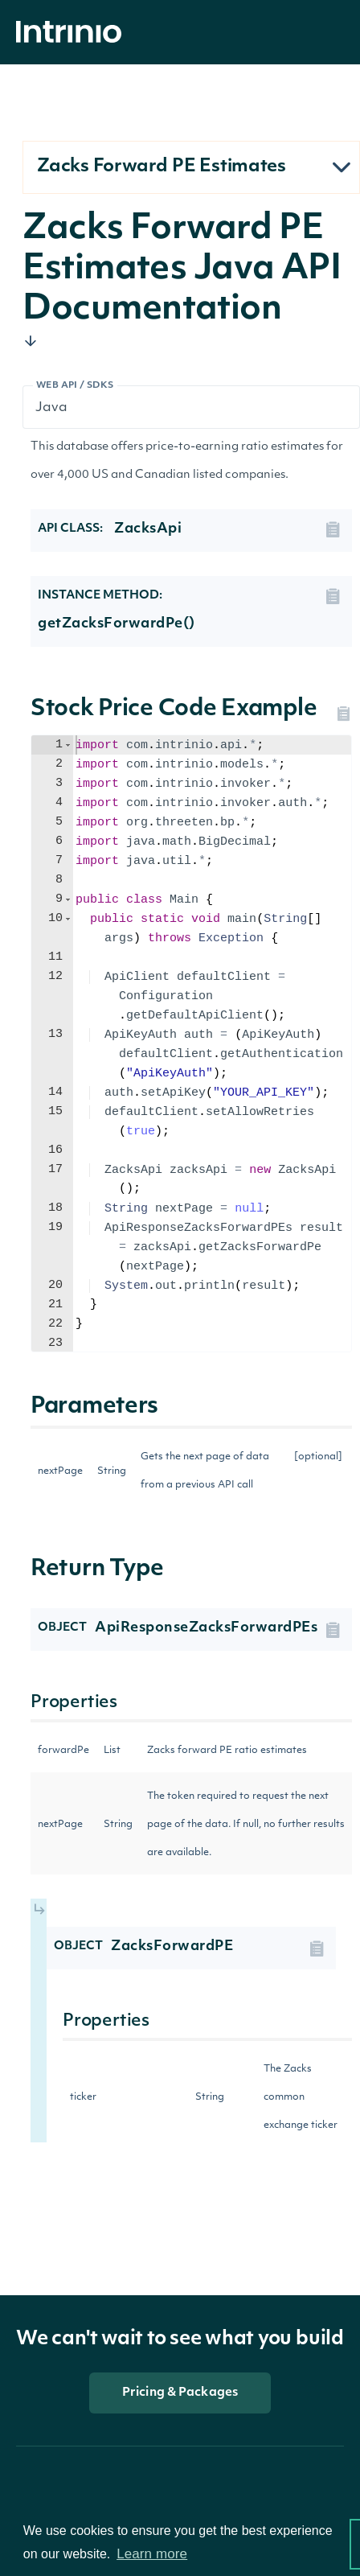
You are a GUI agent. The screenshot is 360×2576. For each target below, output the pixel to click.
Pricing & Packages (180, 2393)
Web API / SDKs (75, 385)
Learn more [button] (152, 2554)
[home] (73, 32)
